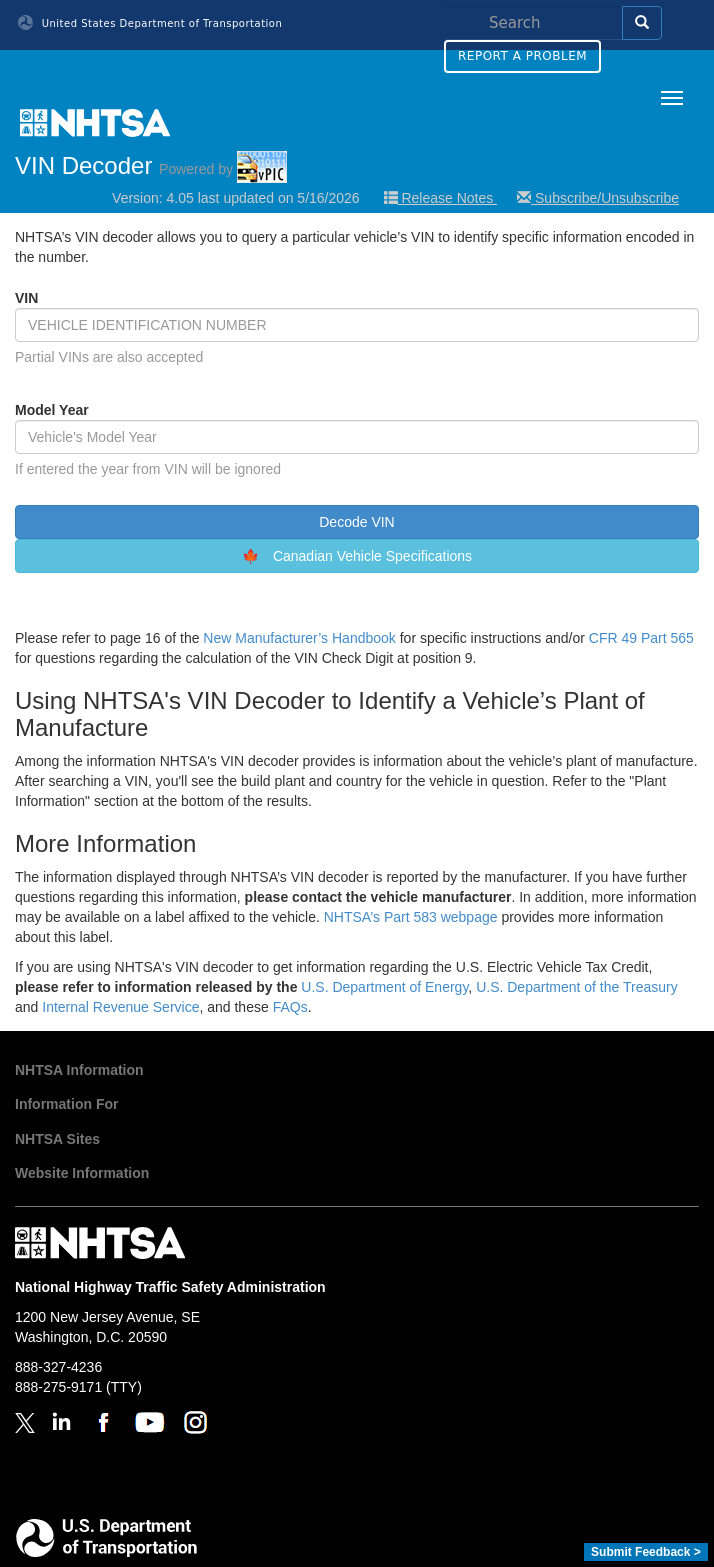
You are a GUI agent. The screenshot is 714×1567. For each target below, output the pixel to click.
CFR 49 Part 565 (641, 638)
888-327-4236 (58, 1367)
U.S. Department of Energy (384, 987)
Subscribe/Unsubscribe (598, 198)
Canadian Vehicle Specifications (372, 556)
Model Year (52, 410)
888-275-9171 (58, 1387)
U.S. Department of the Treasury (577, 987)
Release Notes (441, 198)
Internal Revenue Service (120, 1007)
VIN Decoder (151, 165)
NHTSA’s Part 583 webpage (411, 917)
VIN (26, 298)
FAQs (290, 1007)
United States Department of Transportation (150, 23)
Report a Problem (522, 56)
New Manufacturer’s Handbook (299, 638)
